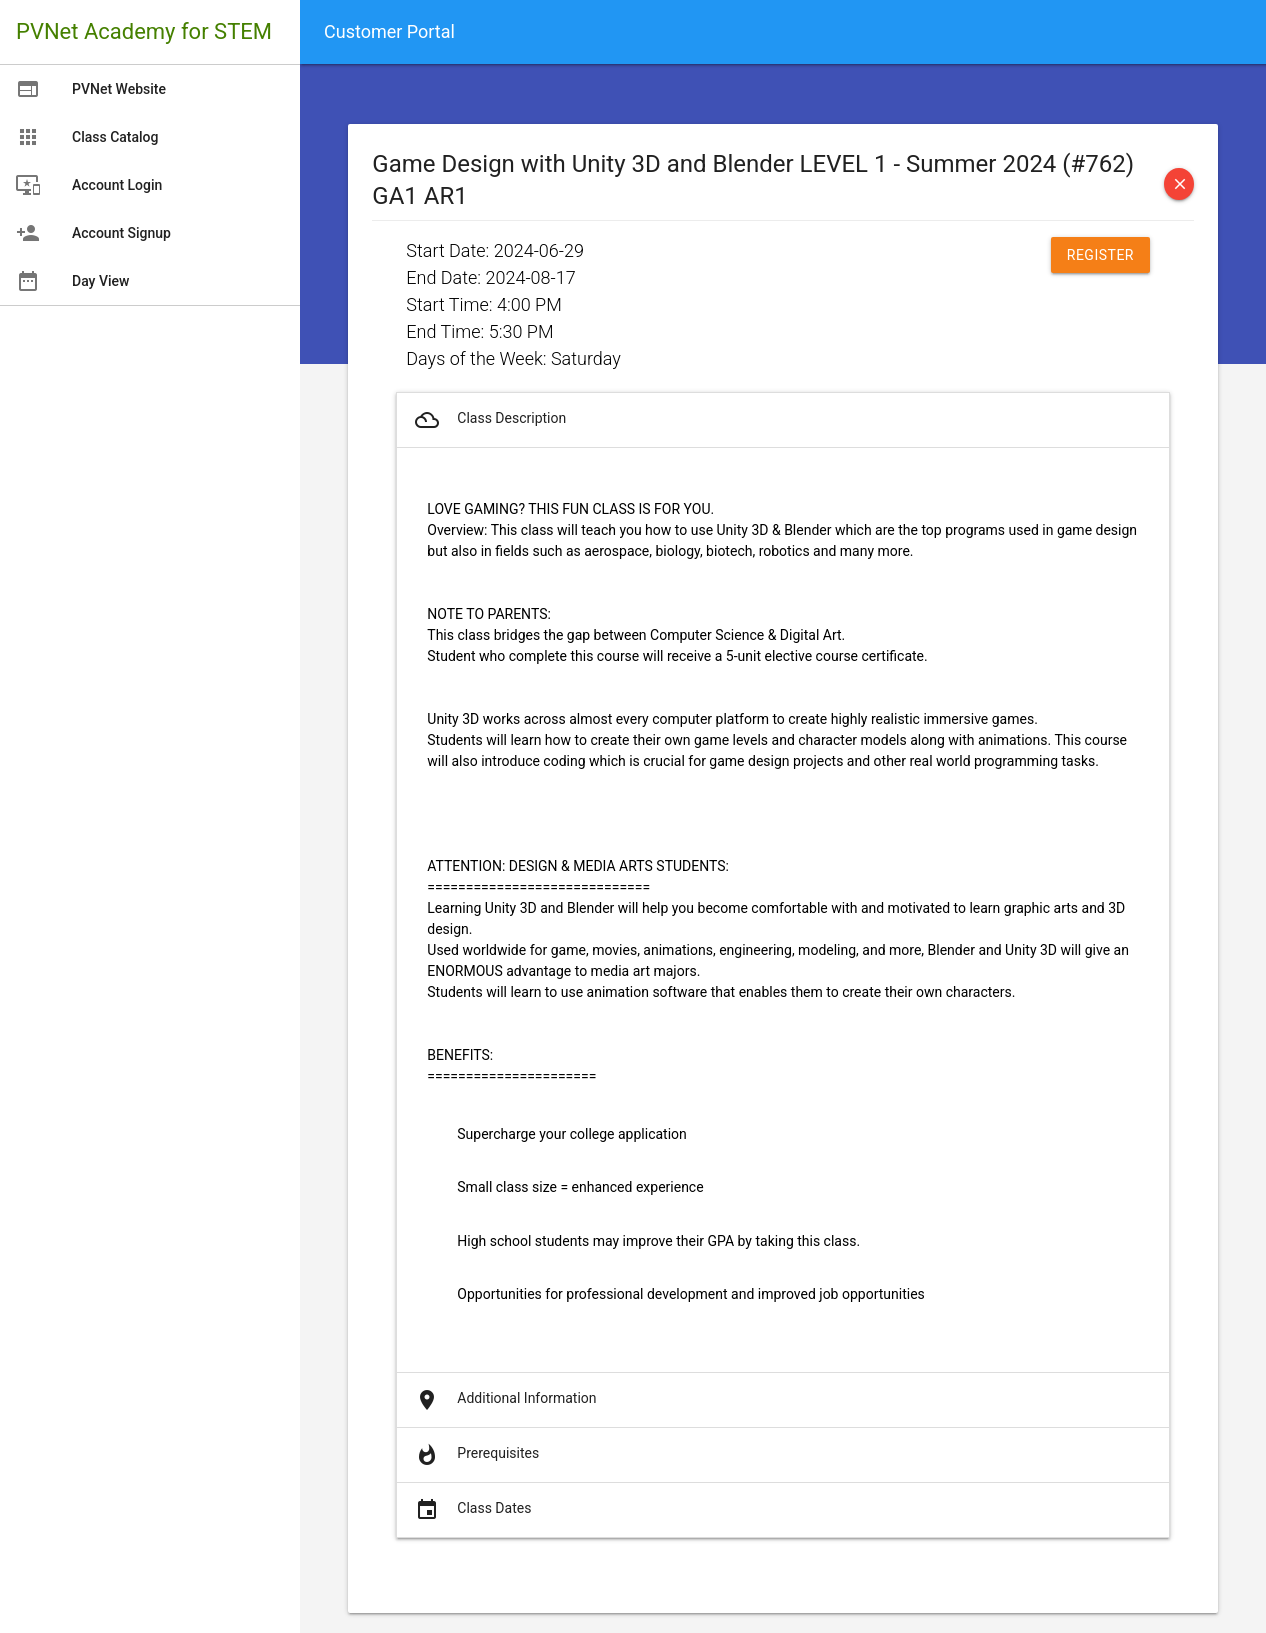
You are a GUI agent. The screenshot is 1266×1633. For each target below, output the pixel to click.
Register (1100, 255)
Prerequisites (475, 1455)
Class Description (489, 420)
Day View (72, 281)
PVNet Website (91, 89)
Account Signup (93, 233)
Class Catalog (87, 137)
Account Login (89, 185)
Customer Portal (389, 31)
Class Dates (471, 1510)
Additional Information (504, 1400)
